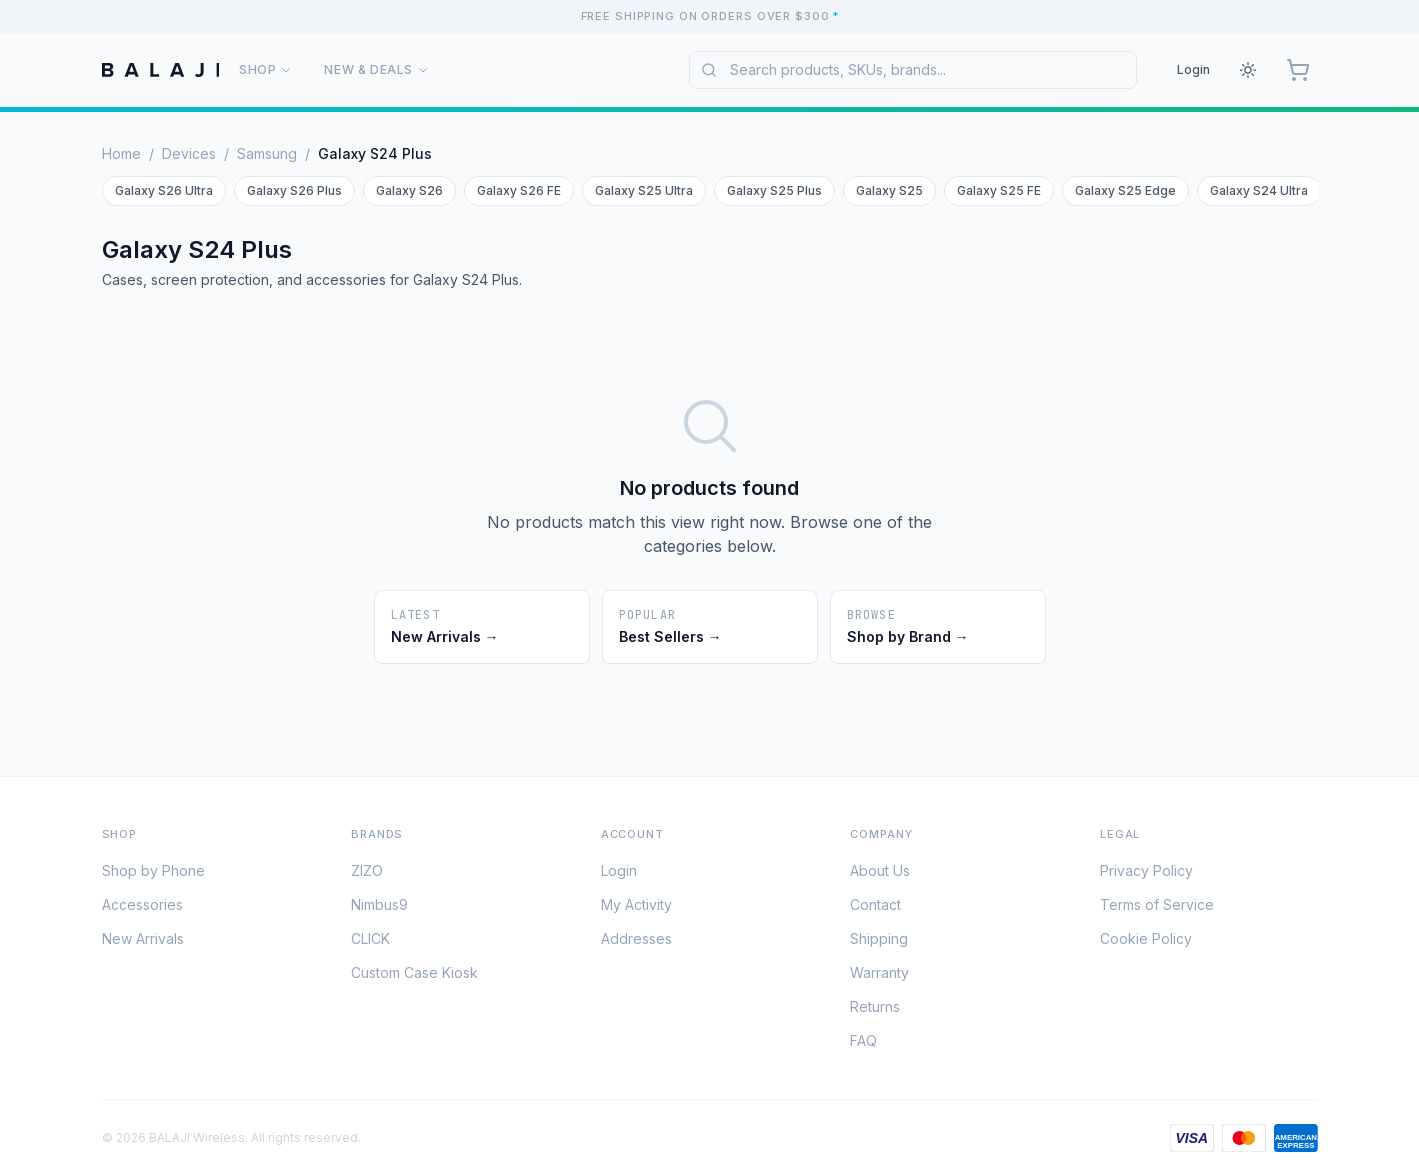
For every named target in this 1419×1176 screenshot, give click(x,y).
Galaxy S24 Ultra (1259, 190)
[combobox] (913, 70)
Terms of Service (1157, 908)
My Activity (636, 908)
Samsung (267, 153)
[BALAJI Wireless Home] (161, 70)
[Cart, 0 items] (1298, 70)
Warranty (879, 976)
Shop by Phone (153, 874)
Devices (189, 153)
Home (121, 153)
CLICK (370, 942)
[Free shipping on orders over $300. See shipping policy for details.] (709, 16)
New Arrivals (143, 942)
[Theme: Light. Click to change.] (1248, 70)
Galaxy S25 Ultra (644, 190)
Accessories (142, 908)
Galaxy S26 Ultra (164, 190)
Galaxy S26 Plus (294, 190)
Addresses (636, 942)
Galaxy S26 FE (519, 190)
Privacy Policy (1146, 874)
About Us (880, 874)
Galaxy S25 (889, 190)
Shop (265, 69)
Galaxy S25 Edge (1125, 190)
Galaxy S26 (409, 190)
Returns (875, 1010)
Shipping (879, 942)
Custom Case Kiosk (414, 976)
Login (1193, 69)
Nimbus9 (379, 908)
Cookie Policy (1146, 942)
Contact (875, 908)
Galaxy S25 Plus (774, 190)
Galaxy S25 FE (999, 190)
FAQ (863, 1044)
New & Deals (376, 69)
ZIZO (367, 874)
